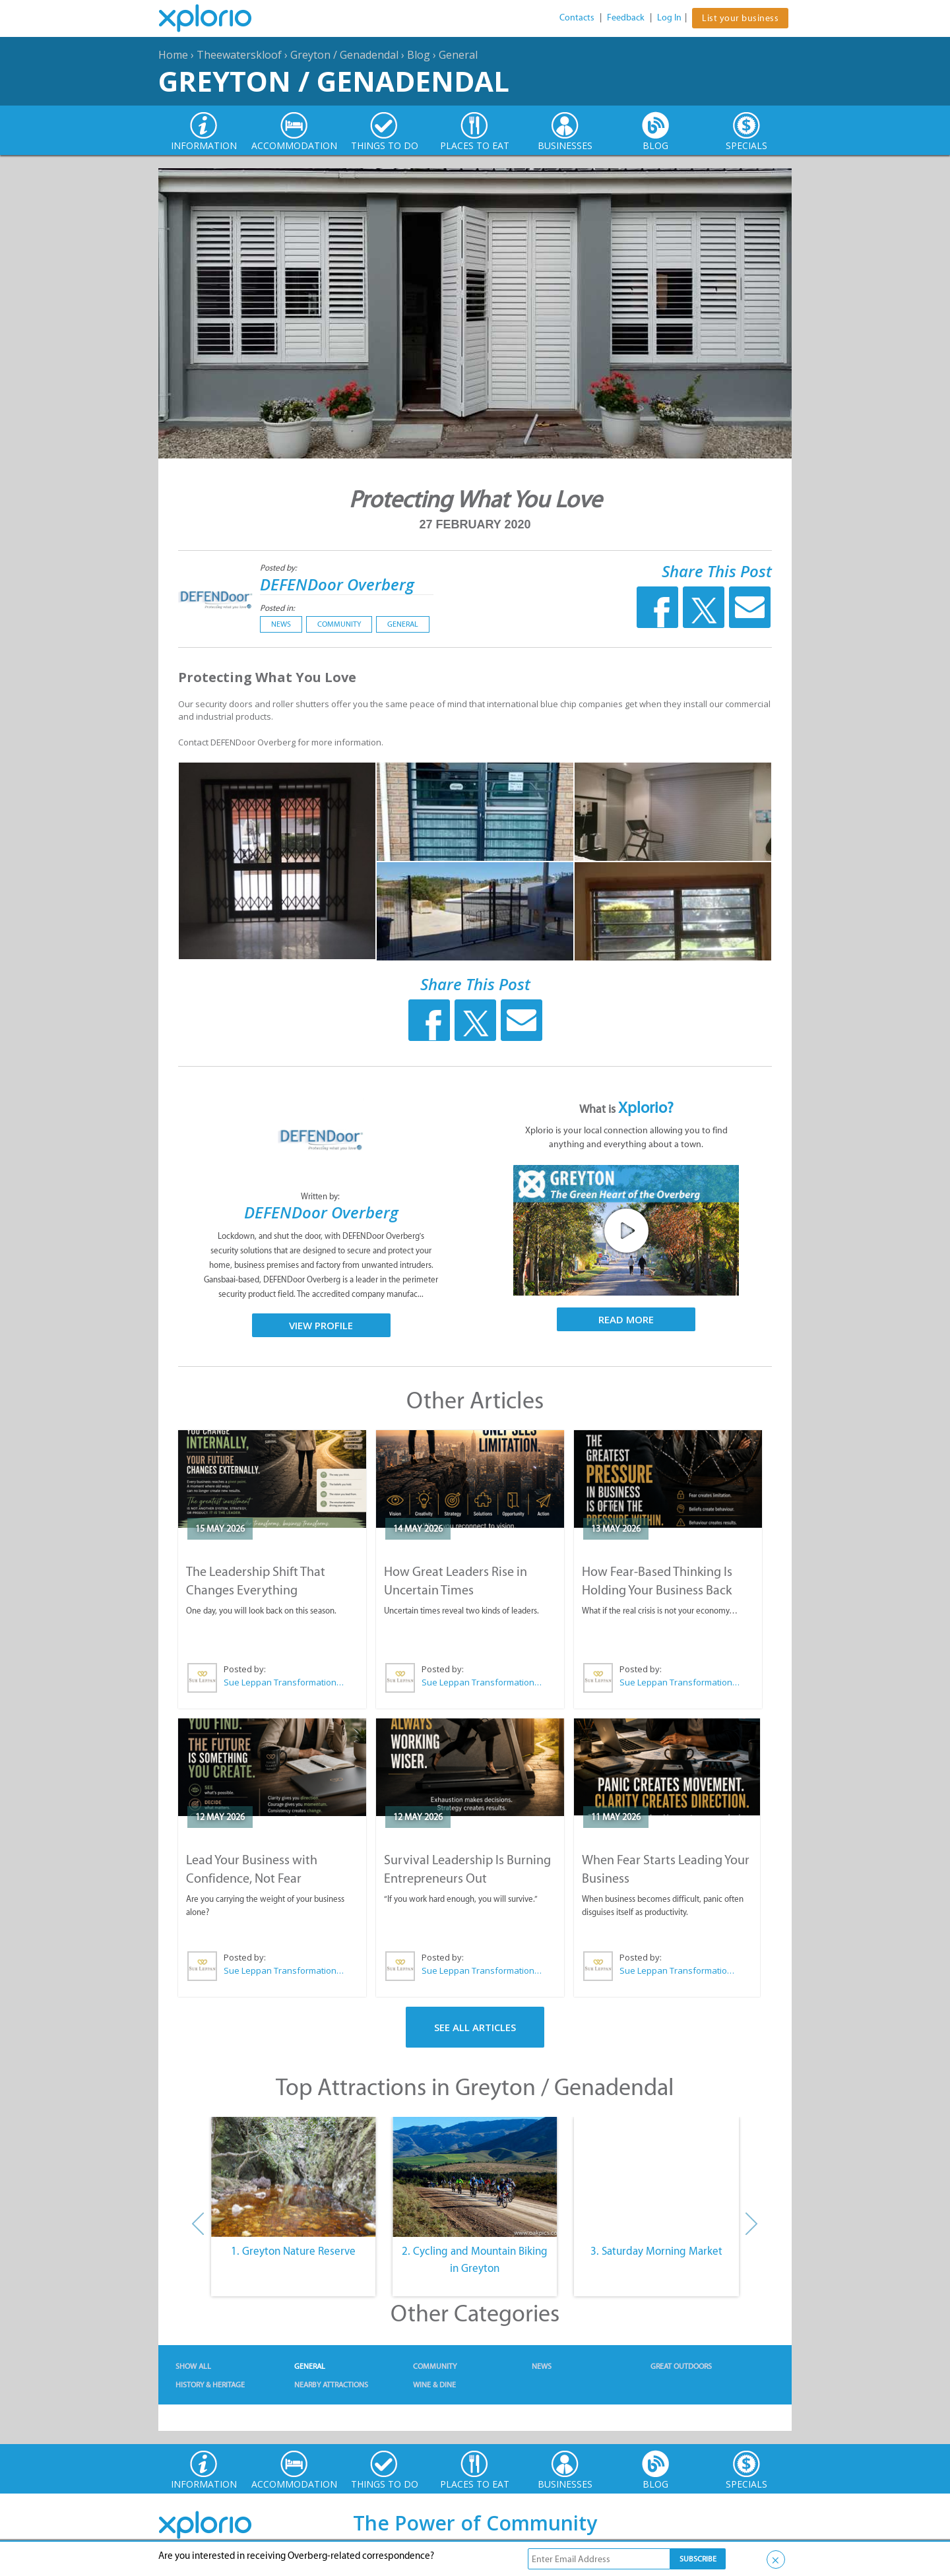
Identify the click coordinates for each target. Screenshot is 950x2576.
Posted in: (277, 608)
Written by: (321, 1196)
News (281, 624)
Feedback (626, 17)
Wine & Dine (434, 2384)
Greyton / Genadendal (344, 54)
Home (173, 54)
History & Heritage (210, 2384)
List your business (740, 18)
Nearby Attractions (331, 2384)
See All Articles (475, 2027)
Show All (193, 2366)
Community (339, 624)
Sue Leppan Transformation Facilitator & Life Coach (284, 1682)
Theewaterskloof (239, 54)
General (458, 54)
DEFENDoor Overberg (337, 584)
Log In (669, 17)
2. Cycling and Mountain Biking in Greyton (475, 2259)
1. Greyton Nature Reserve (293, 2250)
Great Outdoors (681, 2366)
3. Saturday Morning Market (656, 2250)
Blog (418, 54)
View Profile (321, 1325)
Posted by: (279, 568)
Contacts (576, 17)
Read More (626, 1319)
